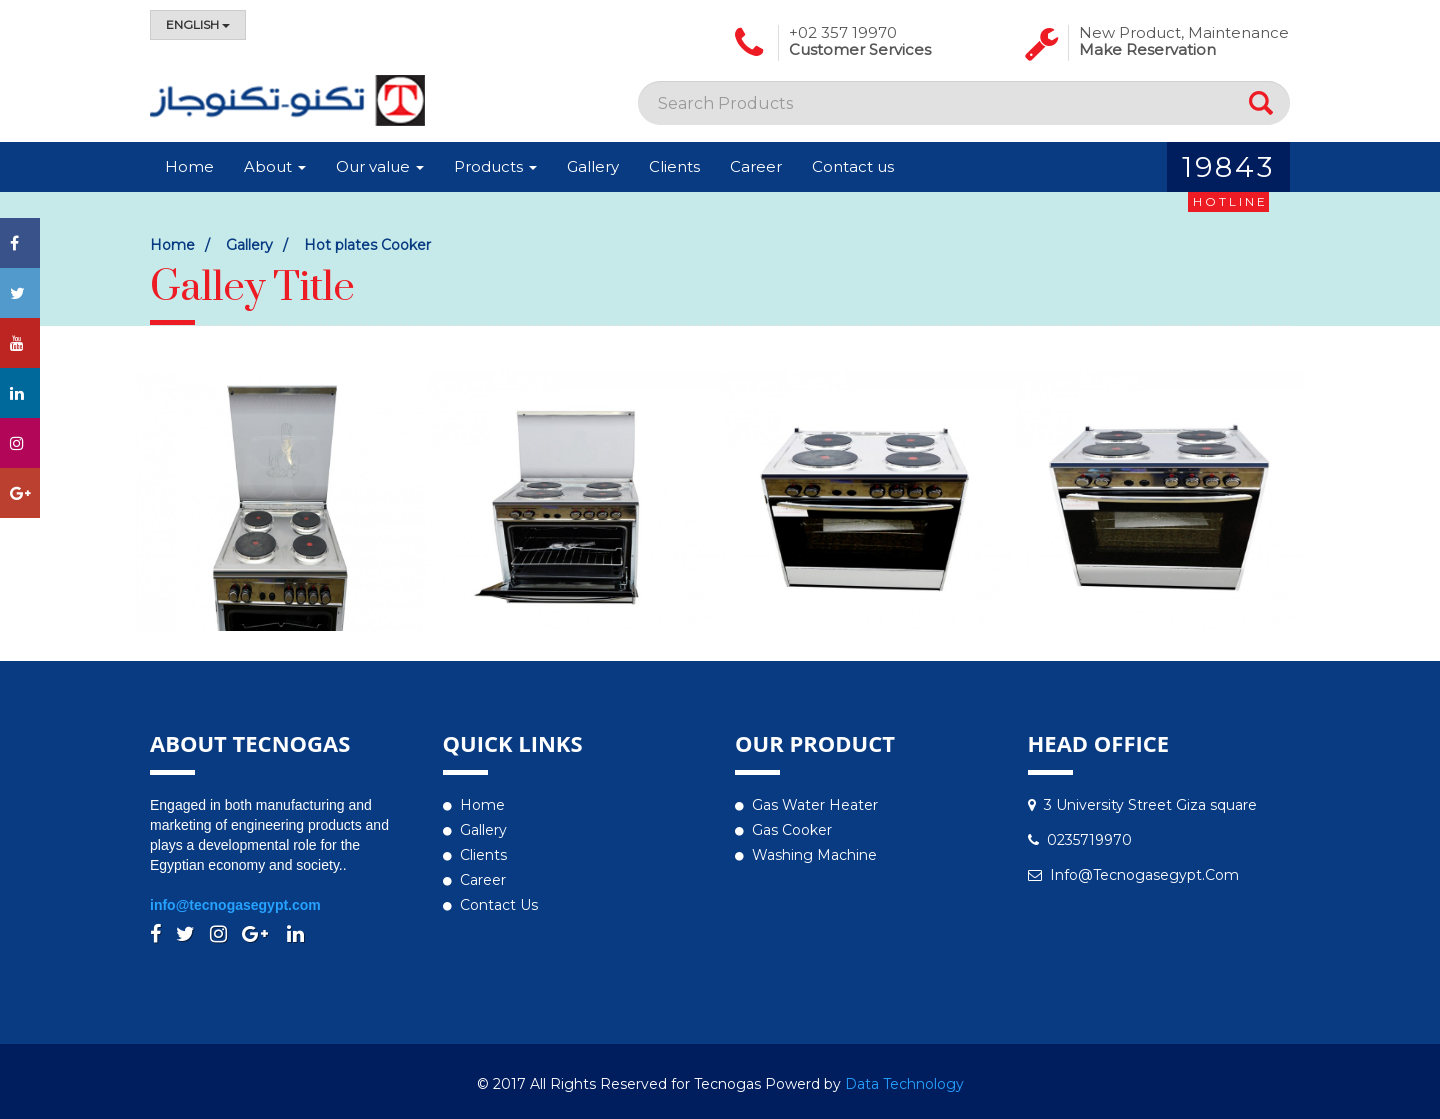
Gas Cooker (792, 830)
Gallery (593, 166)
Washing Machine (814, 855)
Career (756, 166)
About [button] (275, 166)
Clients (674, 166)
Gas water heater (815, 805)
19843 (1228, 171)
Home (189, 166)
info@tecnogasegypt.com (235, 905)
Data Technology (904, 1084)
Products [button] (495, 166)
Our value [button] (380, 166)
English (198, 24)
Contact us (853, 166)
